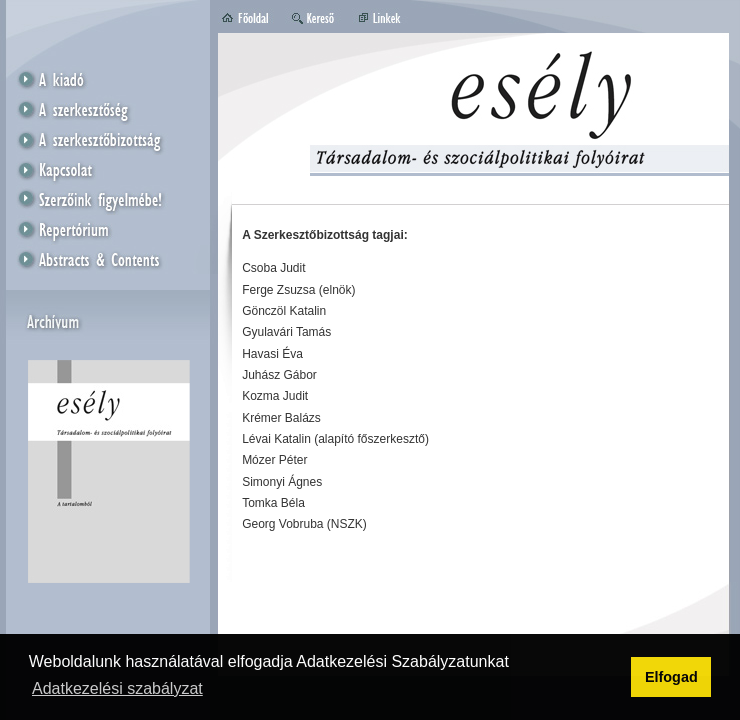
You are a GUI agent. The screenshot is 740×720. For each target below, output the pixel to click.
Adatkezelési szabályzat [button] (117, 688)
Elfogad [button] (671, 677)
